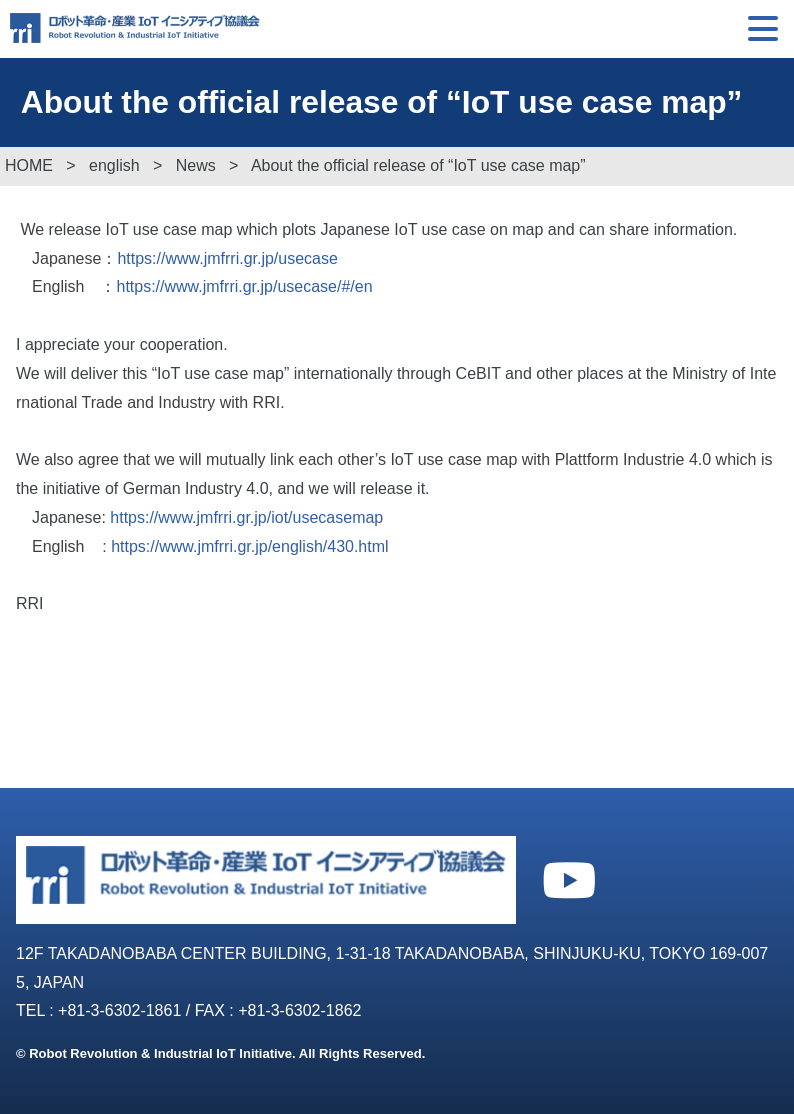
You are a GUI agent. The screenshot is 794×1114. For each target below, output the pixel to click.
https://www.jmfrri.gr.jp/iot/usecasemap (246, 517)
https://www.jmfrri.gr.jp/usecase (227, 258)
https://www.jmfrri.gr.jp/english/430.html (249, 546)
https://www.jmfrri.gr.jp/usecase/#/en (244, 286)
